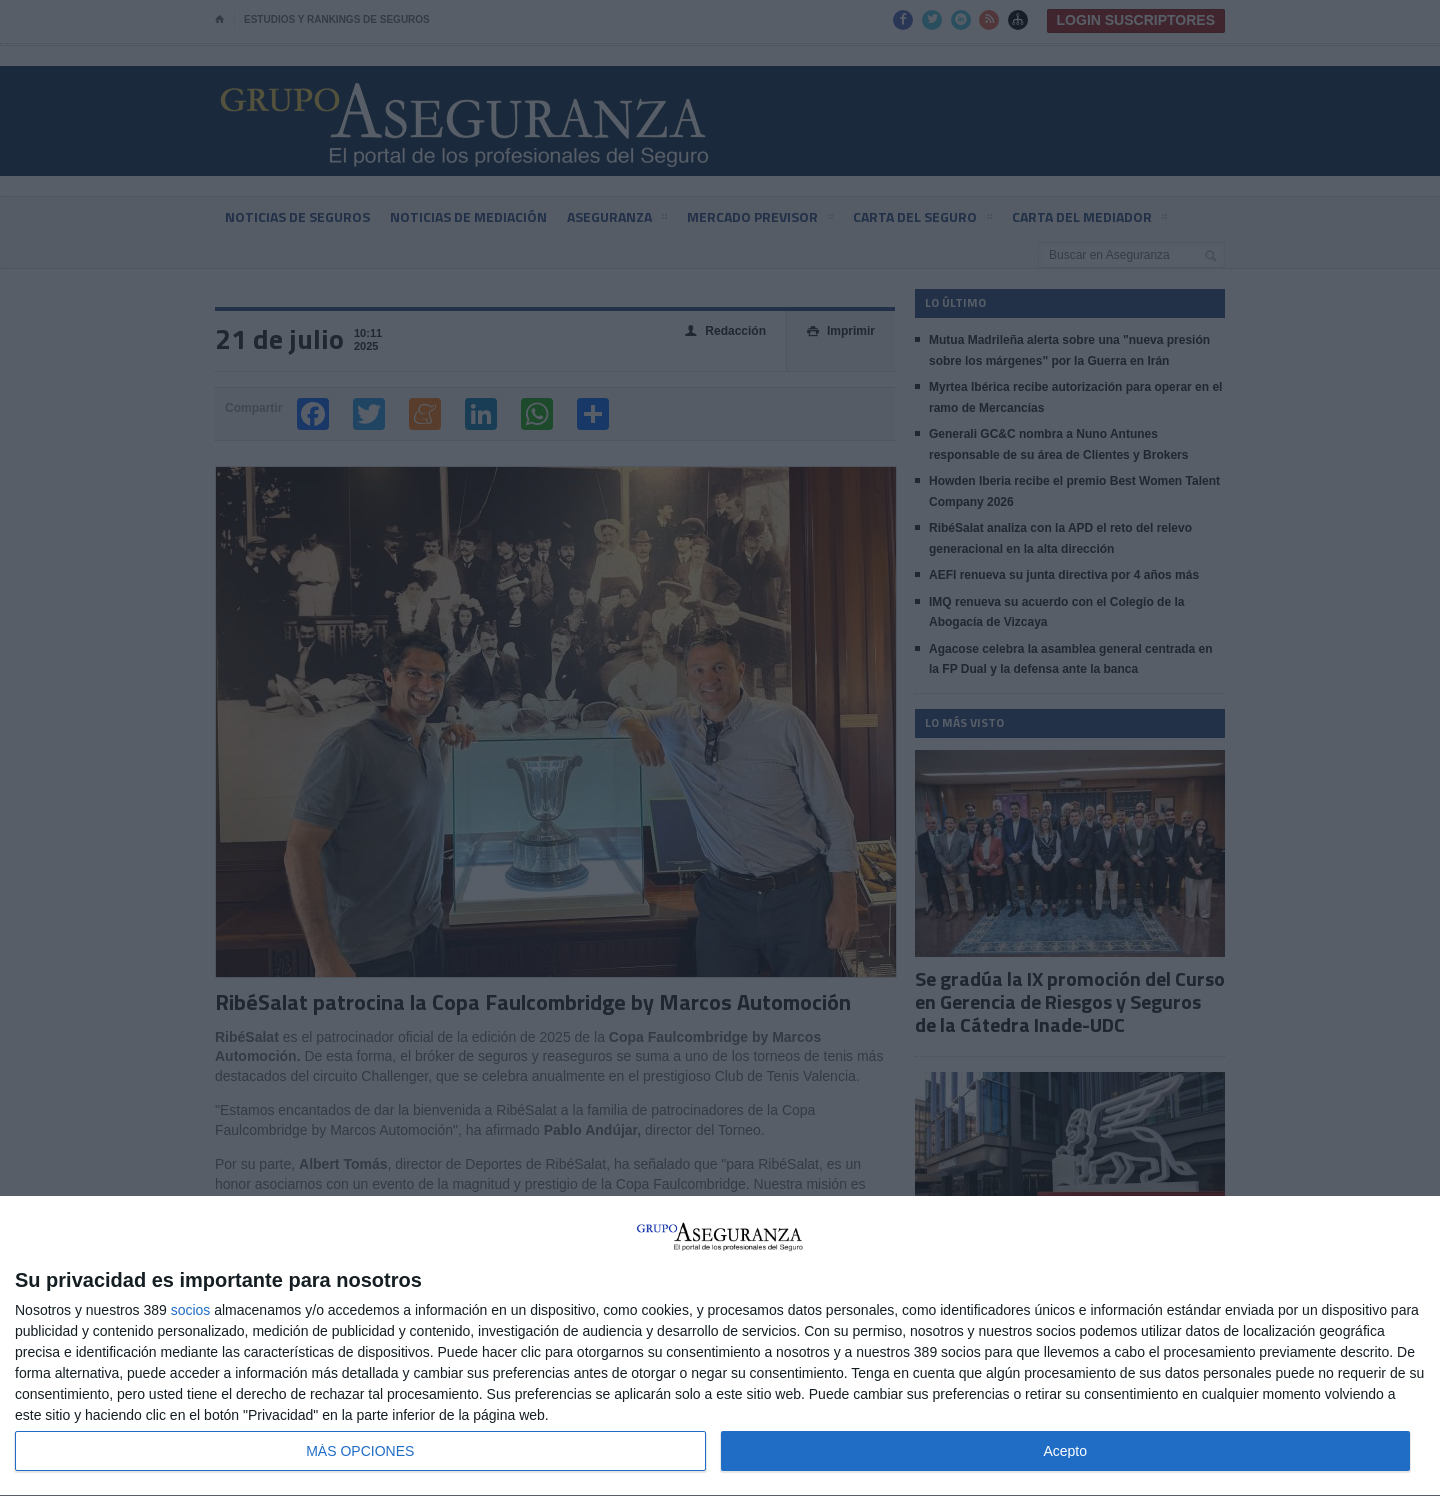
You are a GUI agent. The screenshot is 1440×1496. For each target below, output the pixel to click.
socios (191, 1310)
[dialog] (720, 1346)
